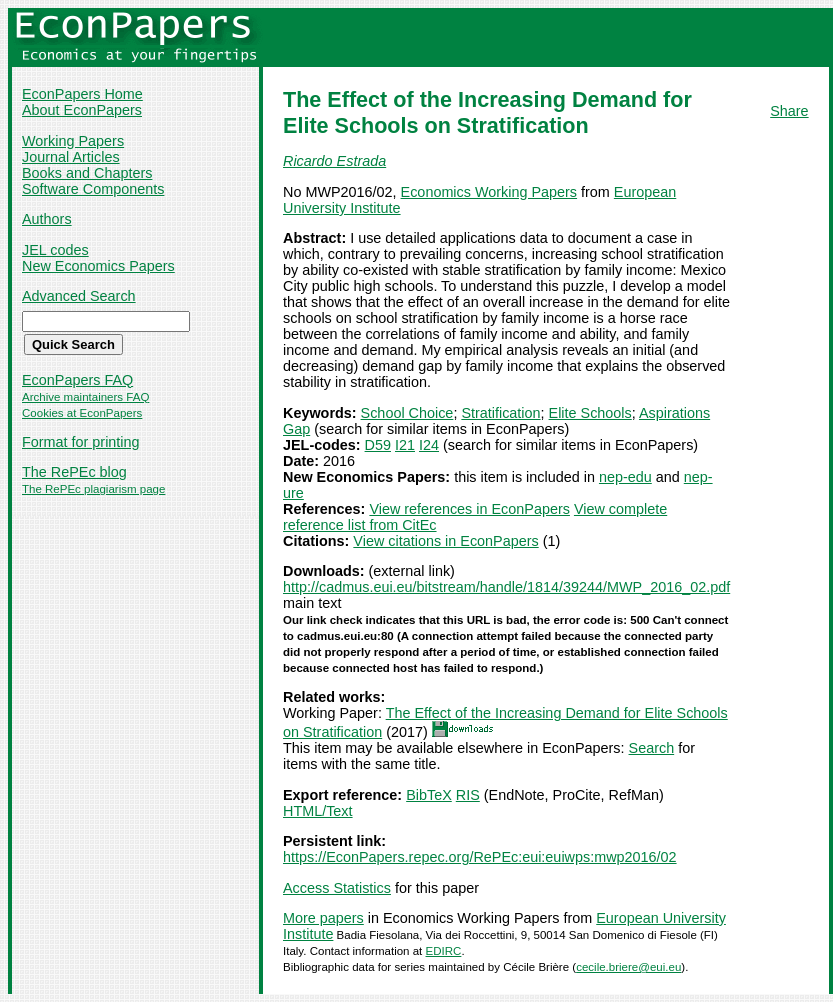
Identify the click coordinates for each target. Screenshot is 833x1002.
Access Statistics (337, 888)
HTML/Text (318, 811)
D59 (378, 445)
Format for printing (81, 442)
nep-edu (625, 477)
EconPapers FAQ (77, 380)
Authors (47, 219)
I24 (429, 445)
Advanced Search (79, 296)
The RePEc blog (74, 472)
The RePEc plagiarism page (93, 489)
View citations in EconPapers (445, 541)
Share (789, 111)
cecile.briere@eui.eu (628, 967)
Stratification (500, 413)
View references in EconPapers (469, 509)
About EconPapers (82, 110)
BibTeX (429, 795)
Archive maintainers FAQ (85, 397)
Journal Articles (71, 157)
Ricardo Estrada (334, 161)
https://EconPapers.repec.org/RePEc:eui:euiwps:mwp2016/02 (480, 857)
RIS (468, 795)
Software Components (93, 189)
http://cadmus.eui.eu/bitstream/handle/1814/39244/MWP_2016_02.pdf (506, 587)
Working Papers (73, 141)
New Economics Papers (98, 266)
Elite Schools (590, 413)
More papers (323, 918)
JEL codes (55, 250)
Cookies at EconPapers (82, 413)
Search (652, 748)
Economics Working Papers (489, 192)
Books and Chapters (87, 173)
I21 (405, 445)
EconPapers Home (82, 94)
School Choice (407, 413)
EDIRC (444, 951)
